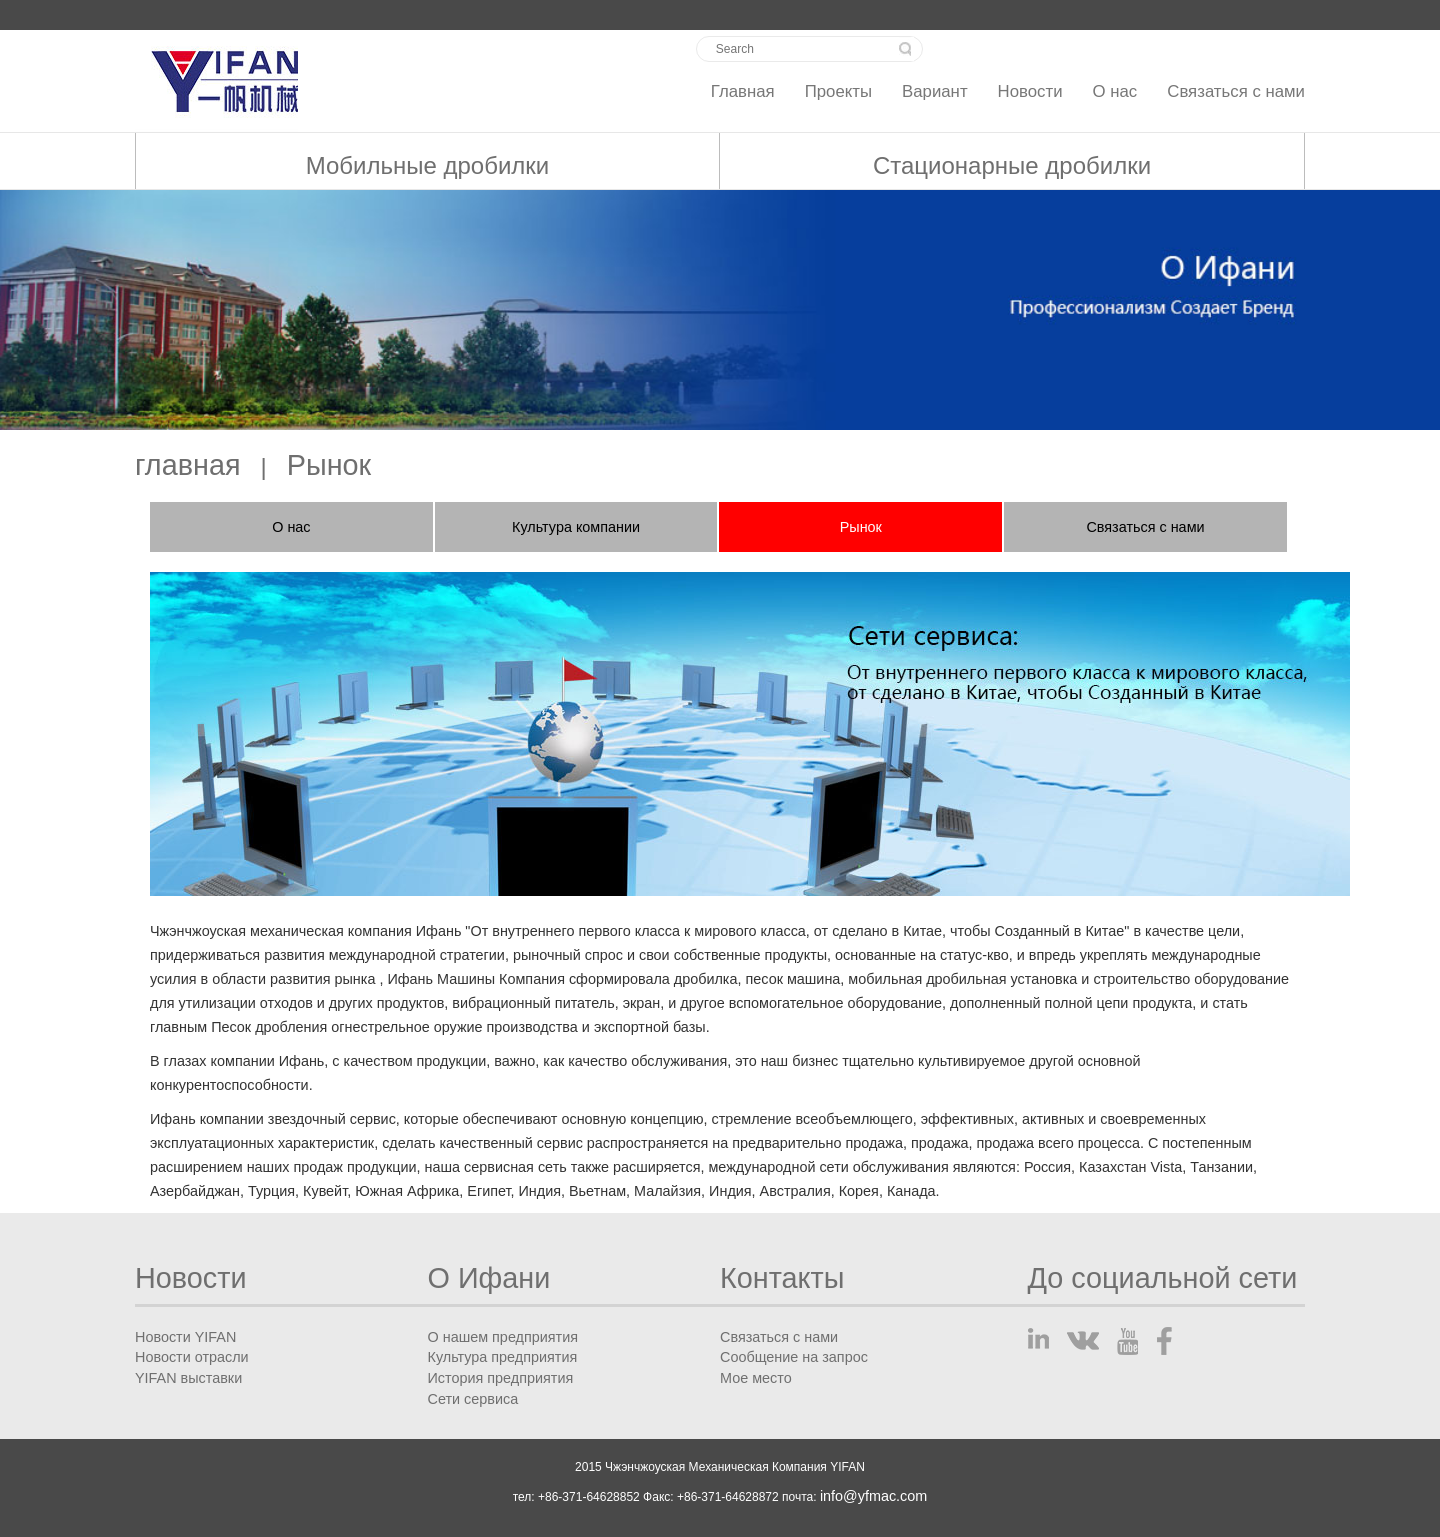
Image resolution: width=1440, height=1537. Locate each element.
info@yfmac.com (873, 1496)
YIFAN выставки (188, 1378)
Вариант (935, 91)
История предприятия (501, 1378)
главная (188, 465)
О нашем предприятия (503, 1337)
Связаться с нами (1236, 91)
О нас (1115, 91)
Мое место (756, 1378)
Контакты (782, 1278)
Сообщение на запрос (794, 1357)
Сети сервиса (473, 1399)
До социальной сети (1163, 1278)
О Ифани (489, 1278)
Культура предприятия (503, 1357)
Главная (743, 91)
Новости (1030, 91)
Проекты (838, 91)
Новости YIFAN (185, 1337)
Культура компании (576, 527)
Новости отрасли (192, 1357)
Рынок (329, 465)
